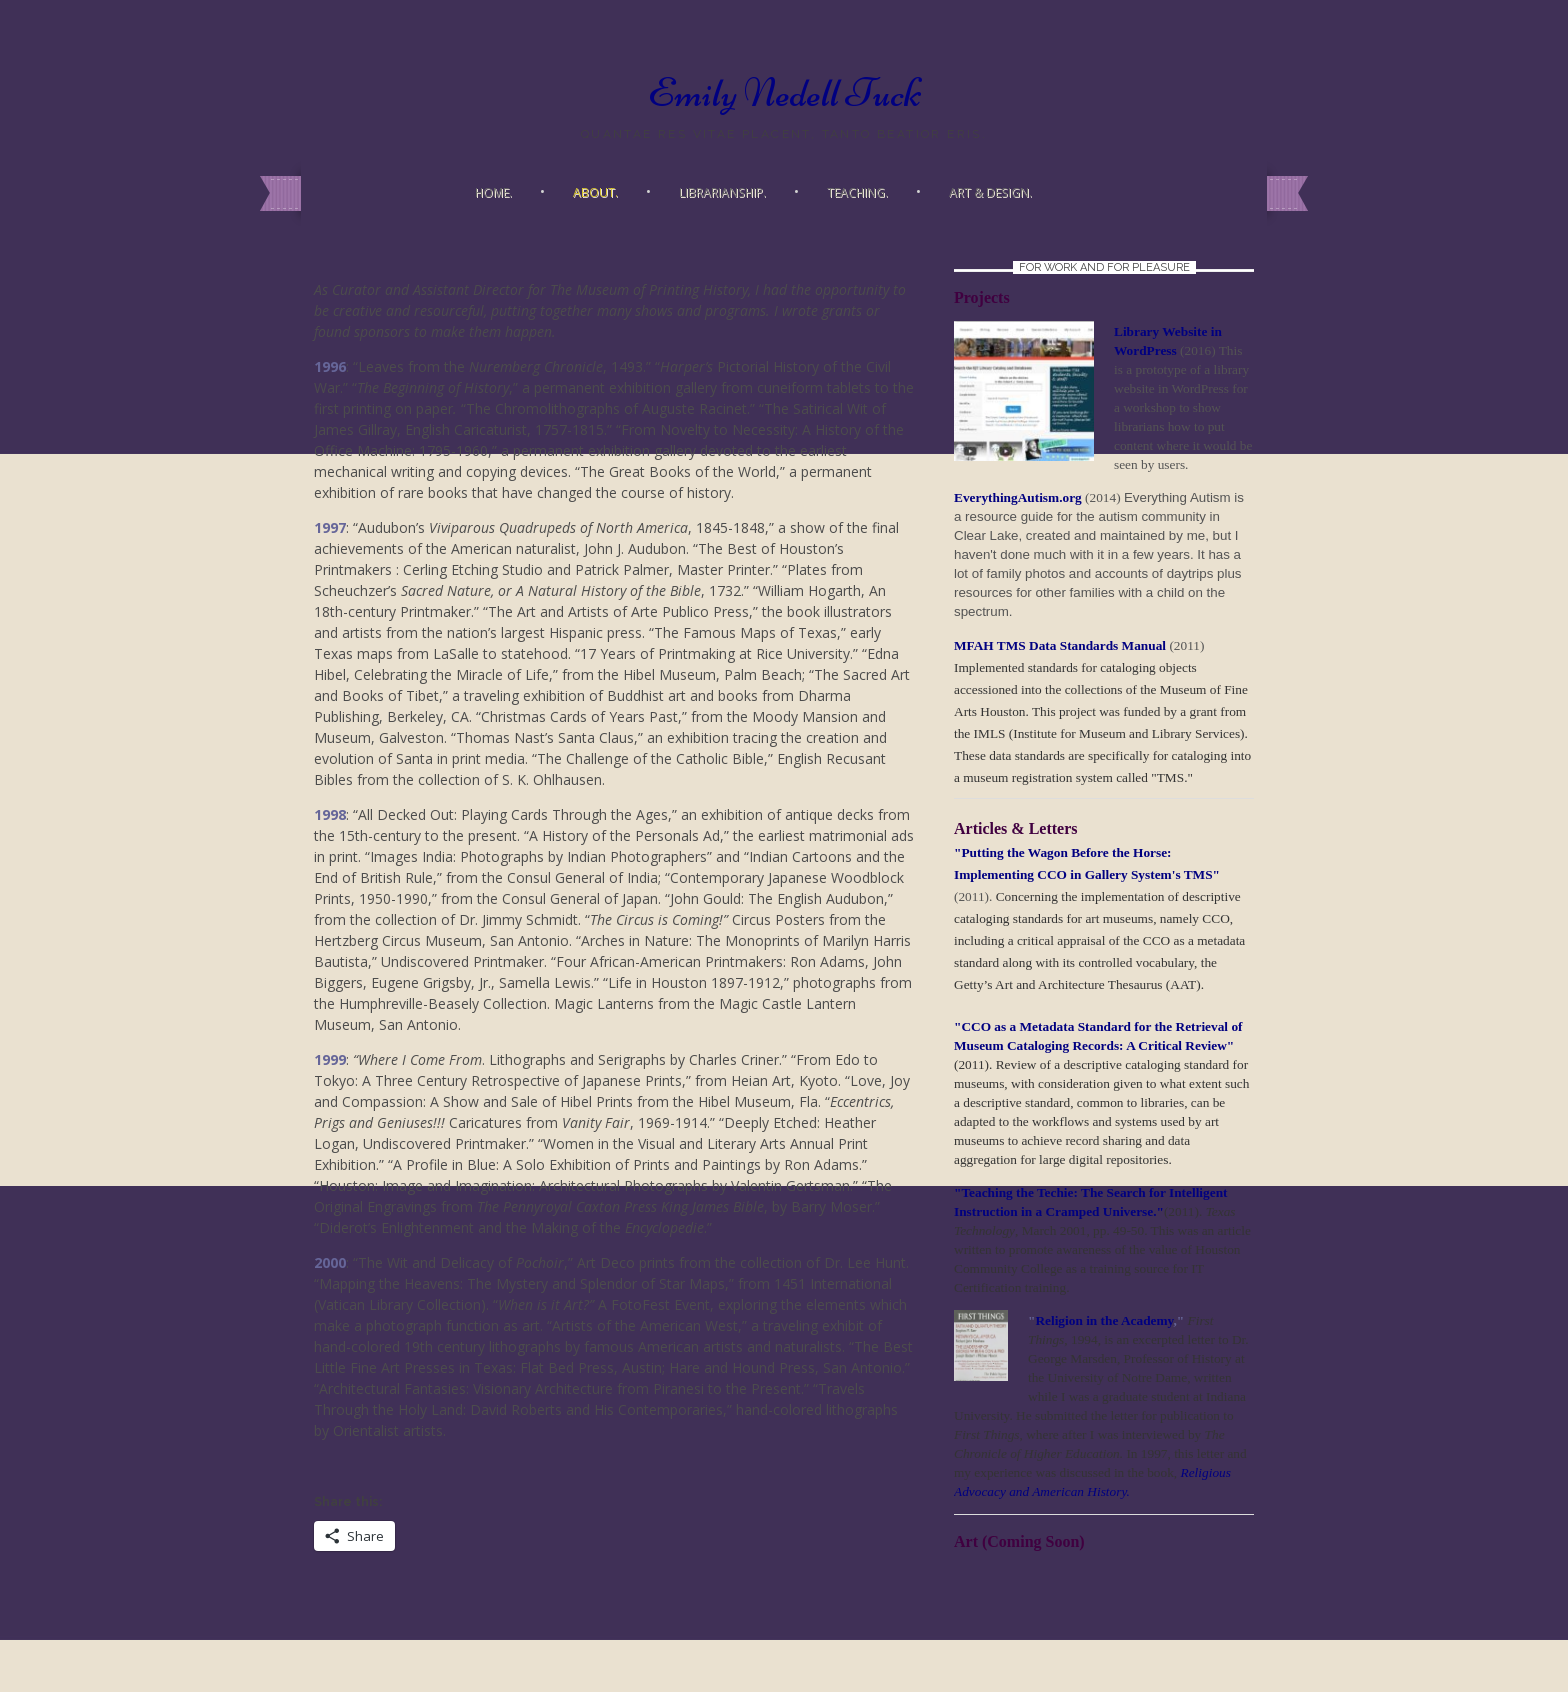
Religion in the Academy (1104, 1320)
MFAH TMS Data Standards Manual (1061, 645)
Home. (493, 192)
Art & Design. (990, 192)
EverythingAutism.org (1018, 497)
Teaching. (857, 192)
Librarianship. (722, 192)
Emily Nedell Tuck (784, 93)
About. (595, 192)
